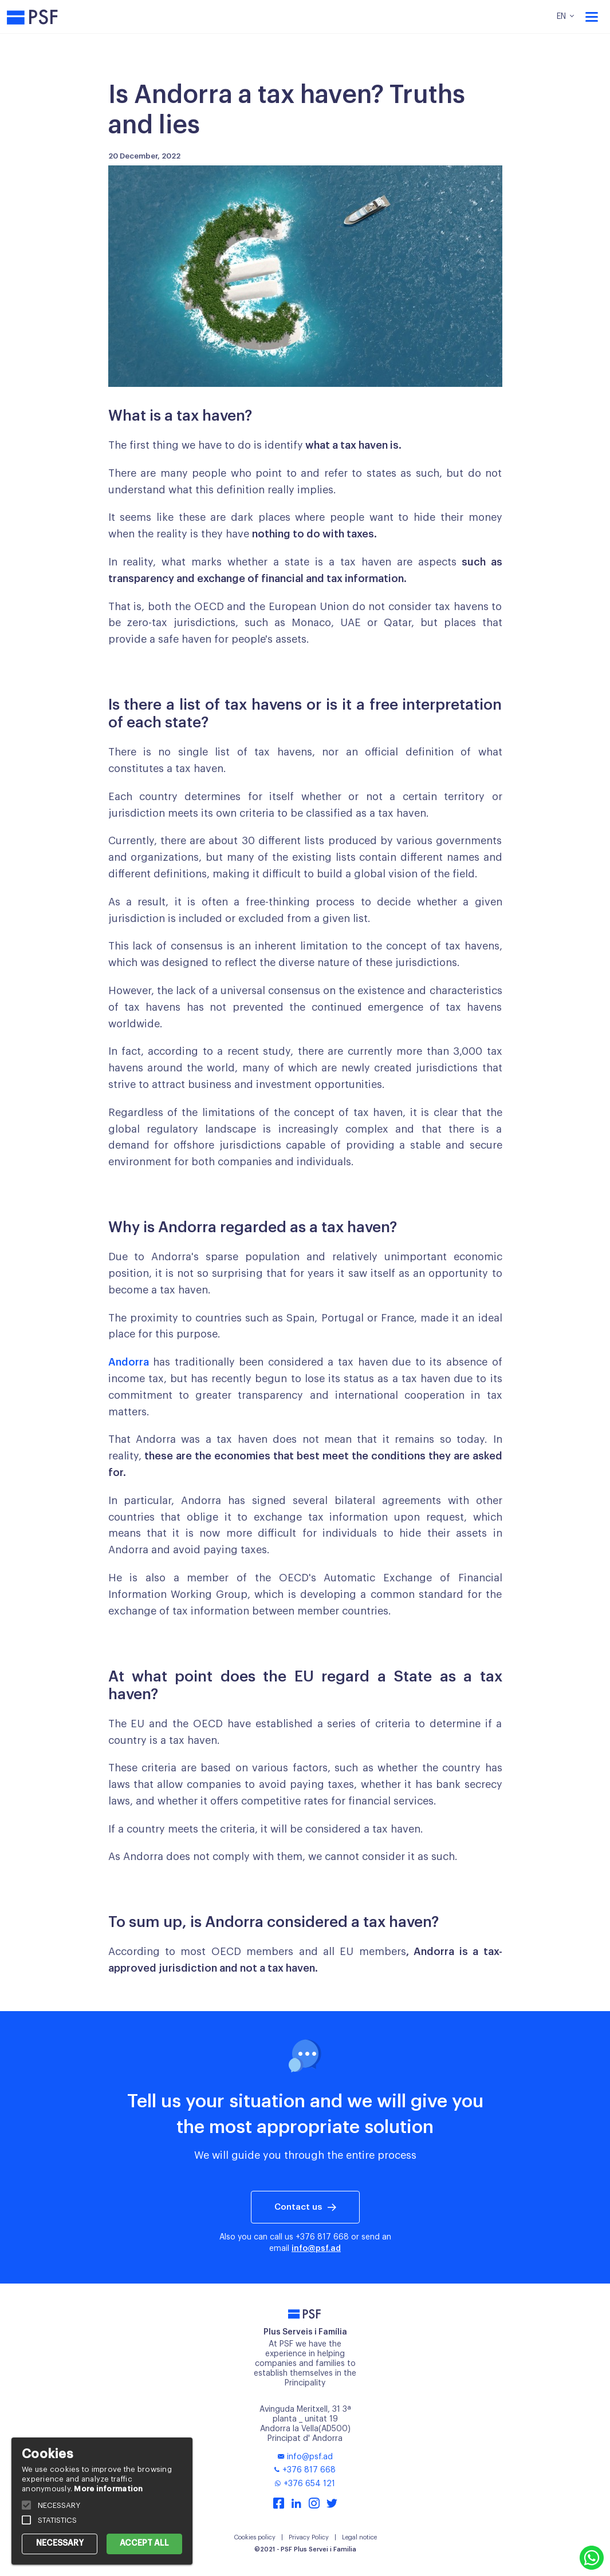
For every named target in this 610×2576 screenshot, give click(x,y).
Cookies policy (255, 2537)
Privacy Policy (309, 2537)
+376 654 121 (305, 2484)
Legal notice (359, 2537)
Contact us (298, 2207)
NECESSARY (60, 2543)
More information (108, 2488)
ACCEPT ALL (144, 2543)
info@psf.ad (316, 2249)
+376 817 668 (322, 2237)
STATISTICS (57, 2520)
